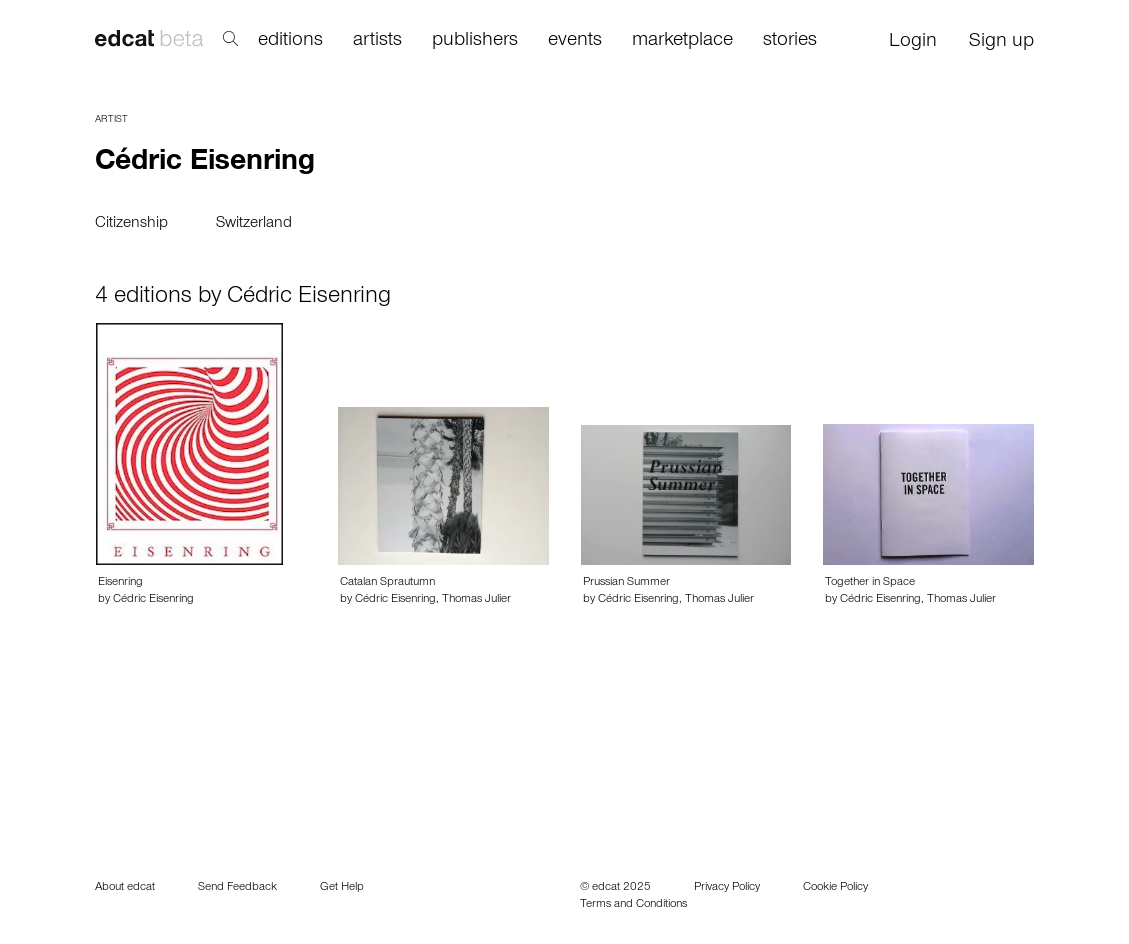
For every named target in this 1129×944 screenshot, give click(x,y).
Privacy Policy (727, 888)
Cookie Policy (835, 888)
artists (377, 42)
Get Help (342, 888)
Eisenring (120, 583)
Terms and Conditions (633, 905)
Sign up (1001, 43)
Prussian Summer (626, 583)
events (575, 42)
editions (290, 42)
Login (913, 43)
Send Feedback (237, 888)
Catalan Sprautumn (387, 583)
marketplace (682, 42)
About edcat (125, 888)
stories (790, 42)
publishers (475, 42)
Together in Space (870, 583)
